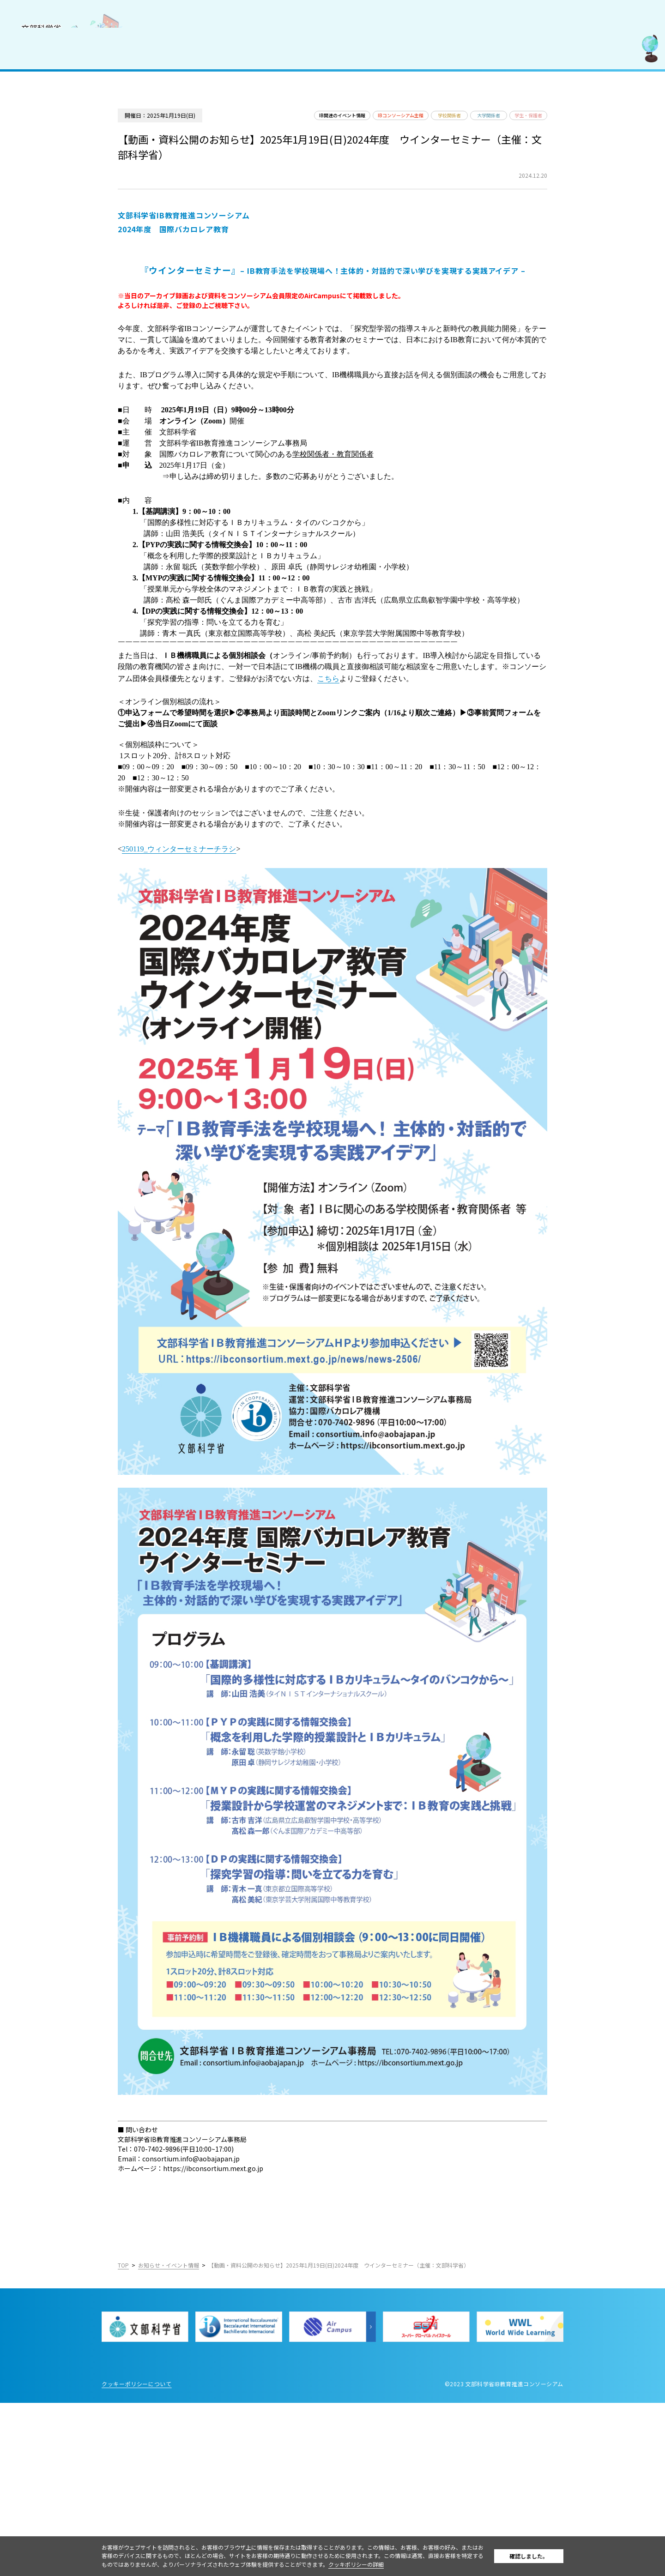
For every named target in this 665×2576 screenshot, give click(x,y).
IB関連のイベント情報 (366, 139)
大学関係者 (540, 139)
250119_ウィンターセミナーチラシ (244, 980)
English (111, 282)
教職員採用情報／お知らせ (54, 171)
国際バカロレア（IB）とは (54, 90)
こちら (393, 782)
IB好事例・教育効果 (44, 131)
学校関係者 (492, 139)
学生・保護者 (588, 139)
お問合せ (27, 191)
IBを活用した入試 (41, 151)
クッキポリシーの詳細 (389, 2564)
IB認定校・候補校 (41, 110)
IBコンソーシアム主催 (434, 139)
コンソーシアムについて (50, 70)
